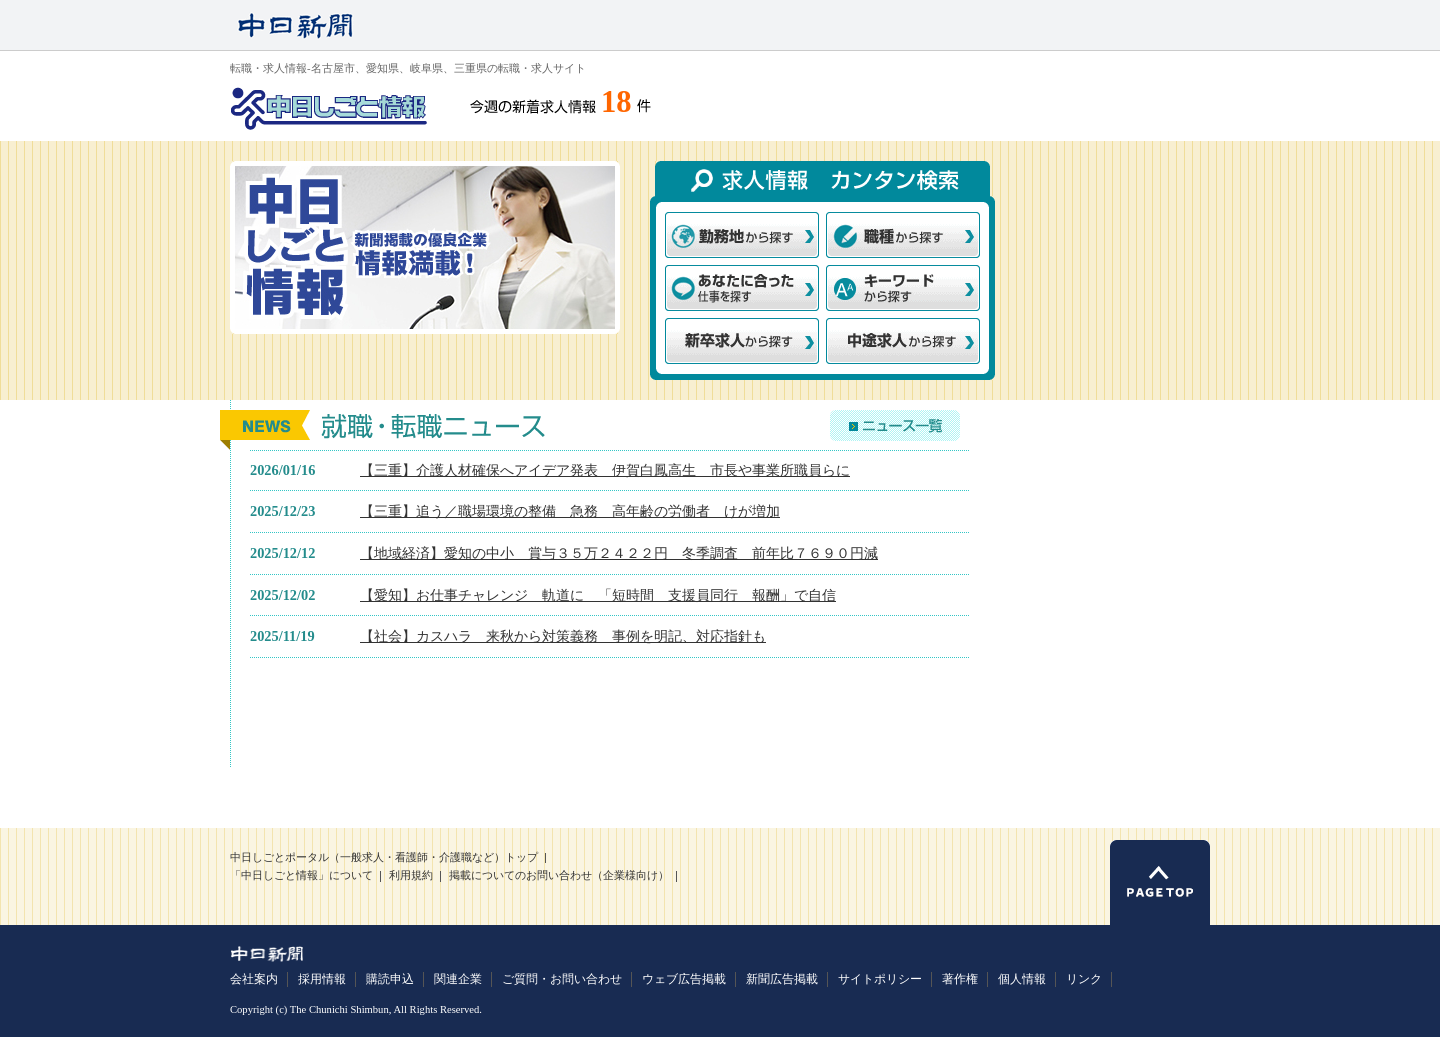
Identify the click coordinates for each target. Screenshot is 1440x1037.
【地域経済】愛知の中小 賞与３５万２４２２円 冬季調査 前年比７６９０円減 (619, 553)
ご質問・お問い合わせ (562, 979)
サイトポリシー (880, 979)
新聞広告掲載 (782, 979)
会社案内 (254, 979)
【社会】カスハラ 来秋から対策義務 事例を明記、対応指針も (563, 636)
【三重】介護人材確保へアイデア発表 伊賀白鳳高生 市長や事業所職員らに (605, 470)
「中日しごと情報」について (301, 875)
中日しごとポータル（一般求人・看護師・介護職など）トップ (384, 857)
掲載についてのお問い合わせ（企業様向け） (559, 875)
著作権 (960, 979)
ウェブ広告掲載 (684, 979)
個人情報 (1022, 979)
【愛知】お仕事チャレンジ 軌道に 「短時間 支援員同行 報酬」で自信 (598, 595)
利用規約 (411, 875)
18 (616, 102)
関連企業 (458, 979)
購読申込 (390, 979)
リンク (1084, 979)
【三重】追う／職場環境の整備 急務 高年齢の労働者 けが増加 (570, 511)
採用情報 (322, 979)
